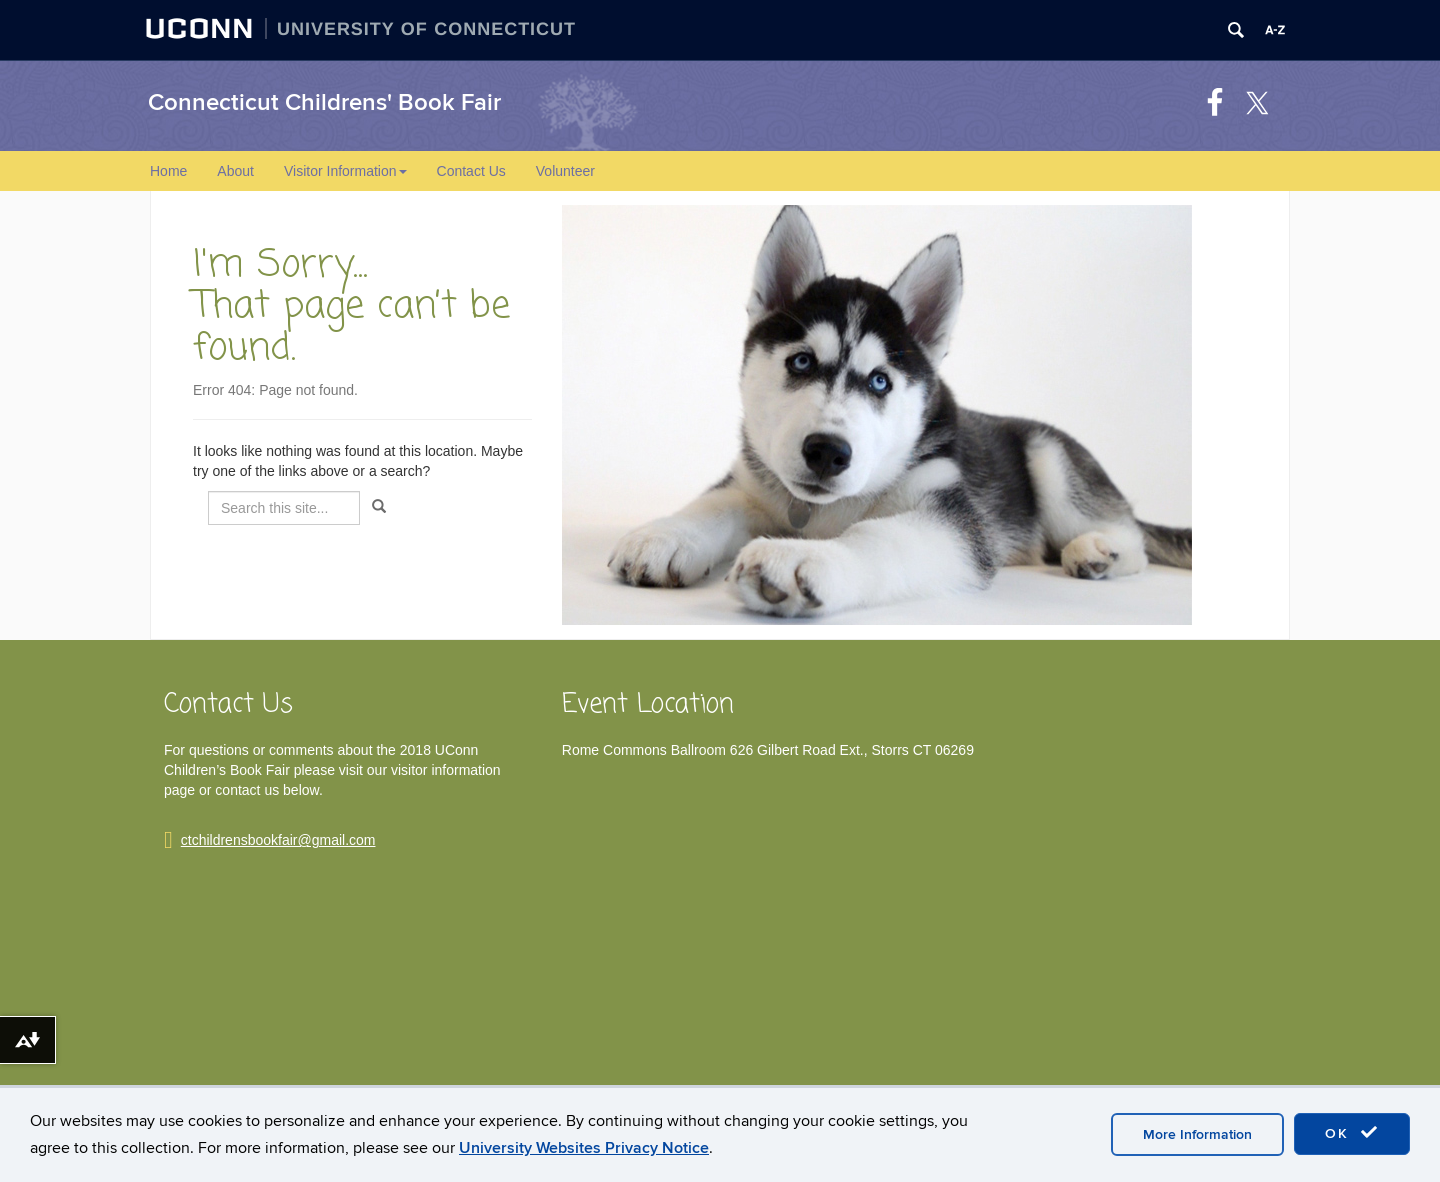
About (235, 171)
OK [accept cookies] (1352, 1133)
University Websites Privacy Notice (584, 1148)
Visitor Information (345, 171)
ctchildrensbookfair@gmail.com (278, 840)
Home (168, 171)
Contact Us (471, 171)
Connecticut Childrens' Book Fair (324, 102)
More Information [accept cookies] (1197, 1134)
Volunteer (565, 171)
